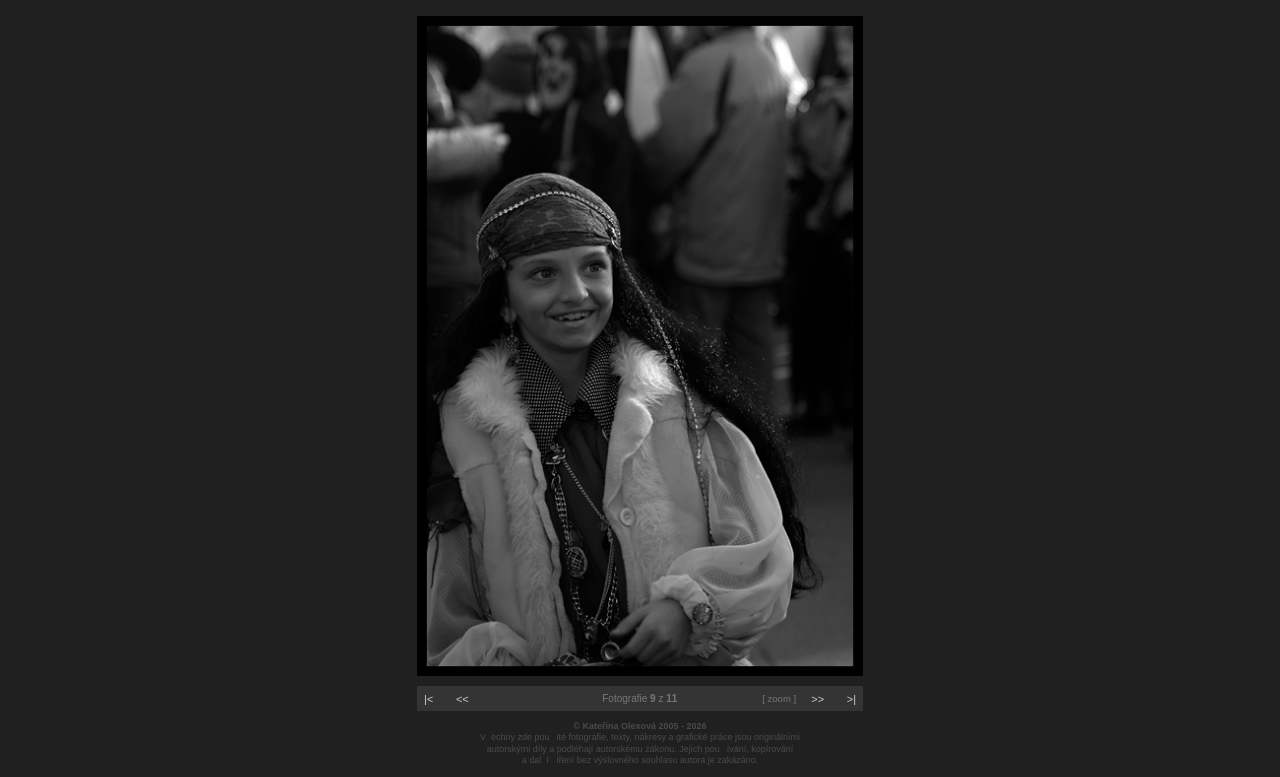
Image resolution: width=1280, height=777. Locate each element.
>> (817, 699)
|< (428, 699)
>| (851, 699)
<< (462, 699)
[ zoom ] (779, 698)
